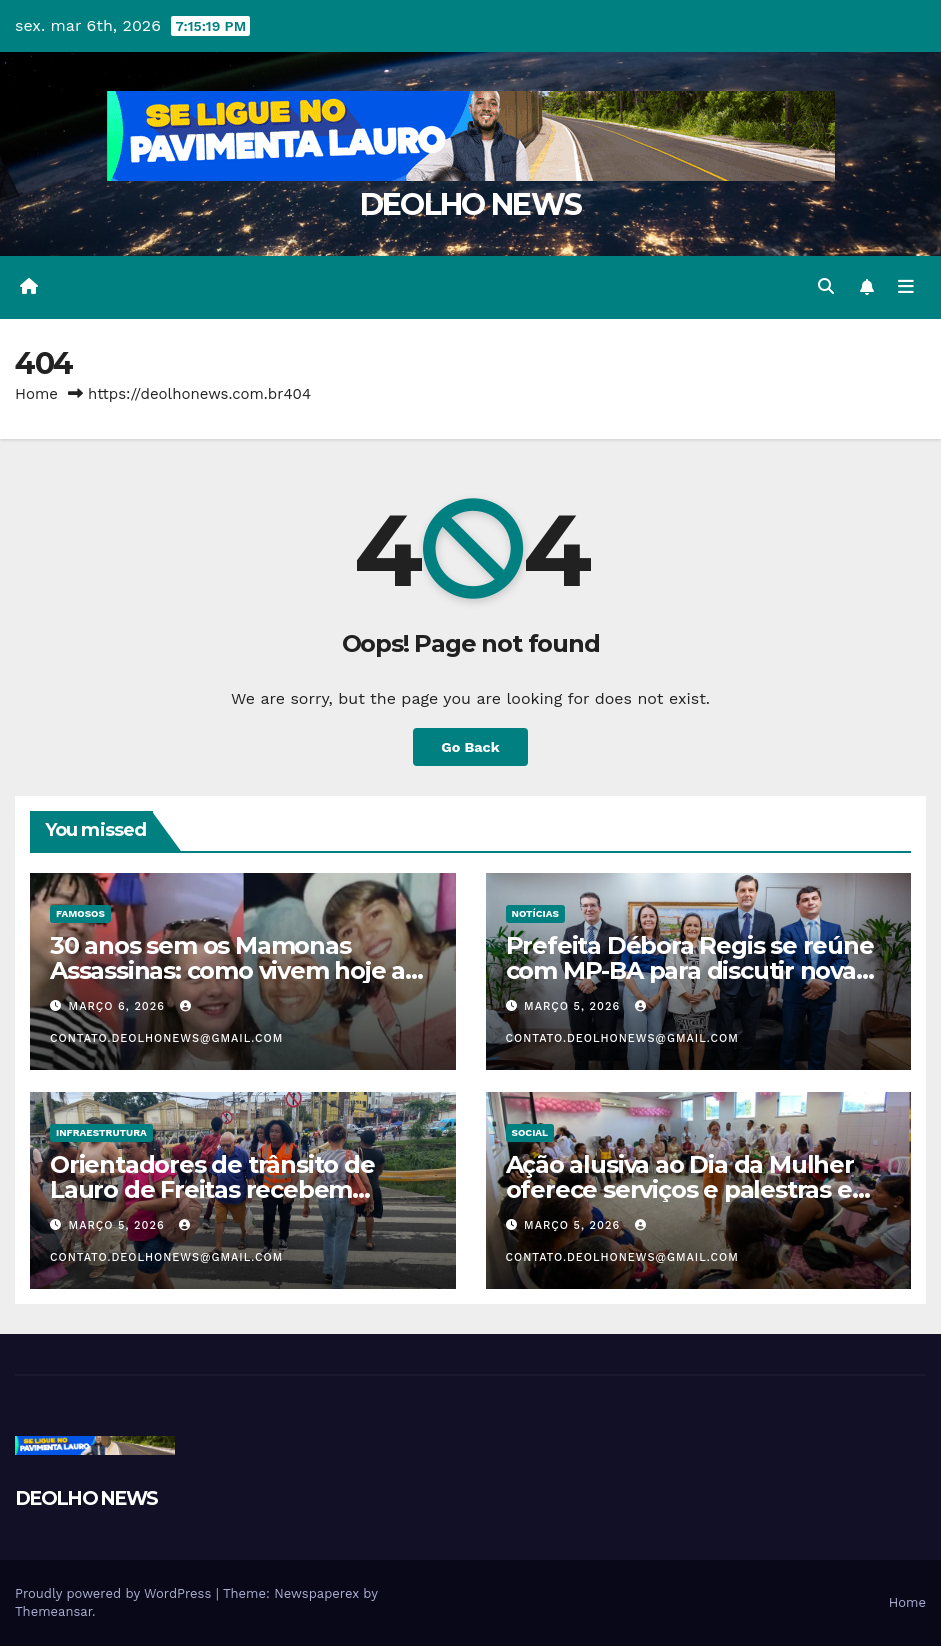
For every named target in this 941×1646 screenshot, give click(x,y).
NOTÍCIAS (535, 913)
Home (36, 394)
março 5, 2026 (574, 1006)
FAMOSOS (80, 913)
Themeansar (53, 1611)
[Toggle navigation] (906, 287)
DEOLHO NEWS (470, 204)
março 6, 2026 (119, 1006)
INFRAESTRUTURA (101, 1132)
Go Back (470, 747)
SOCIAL (530, 1132)
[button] (826, 286)
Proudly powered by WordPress (115, 1593)
